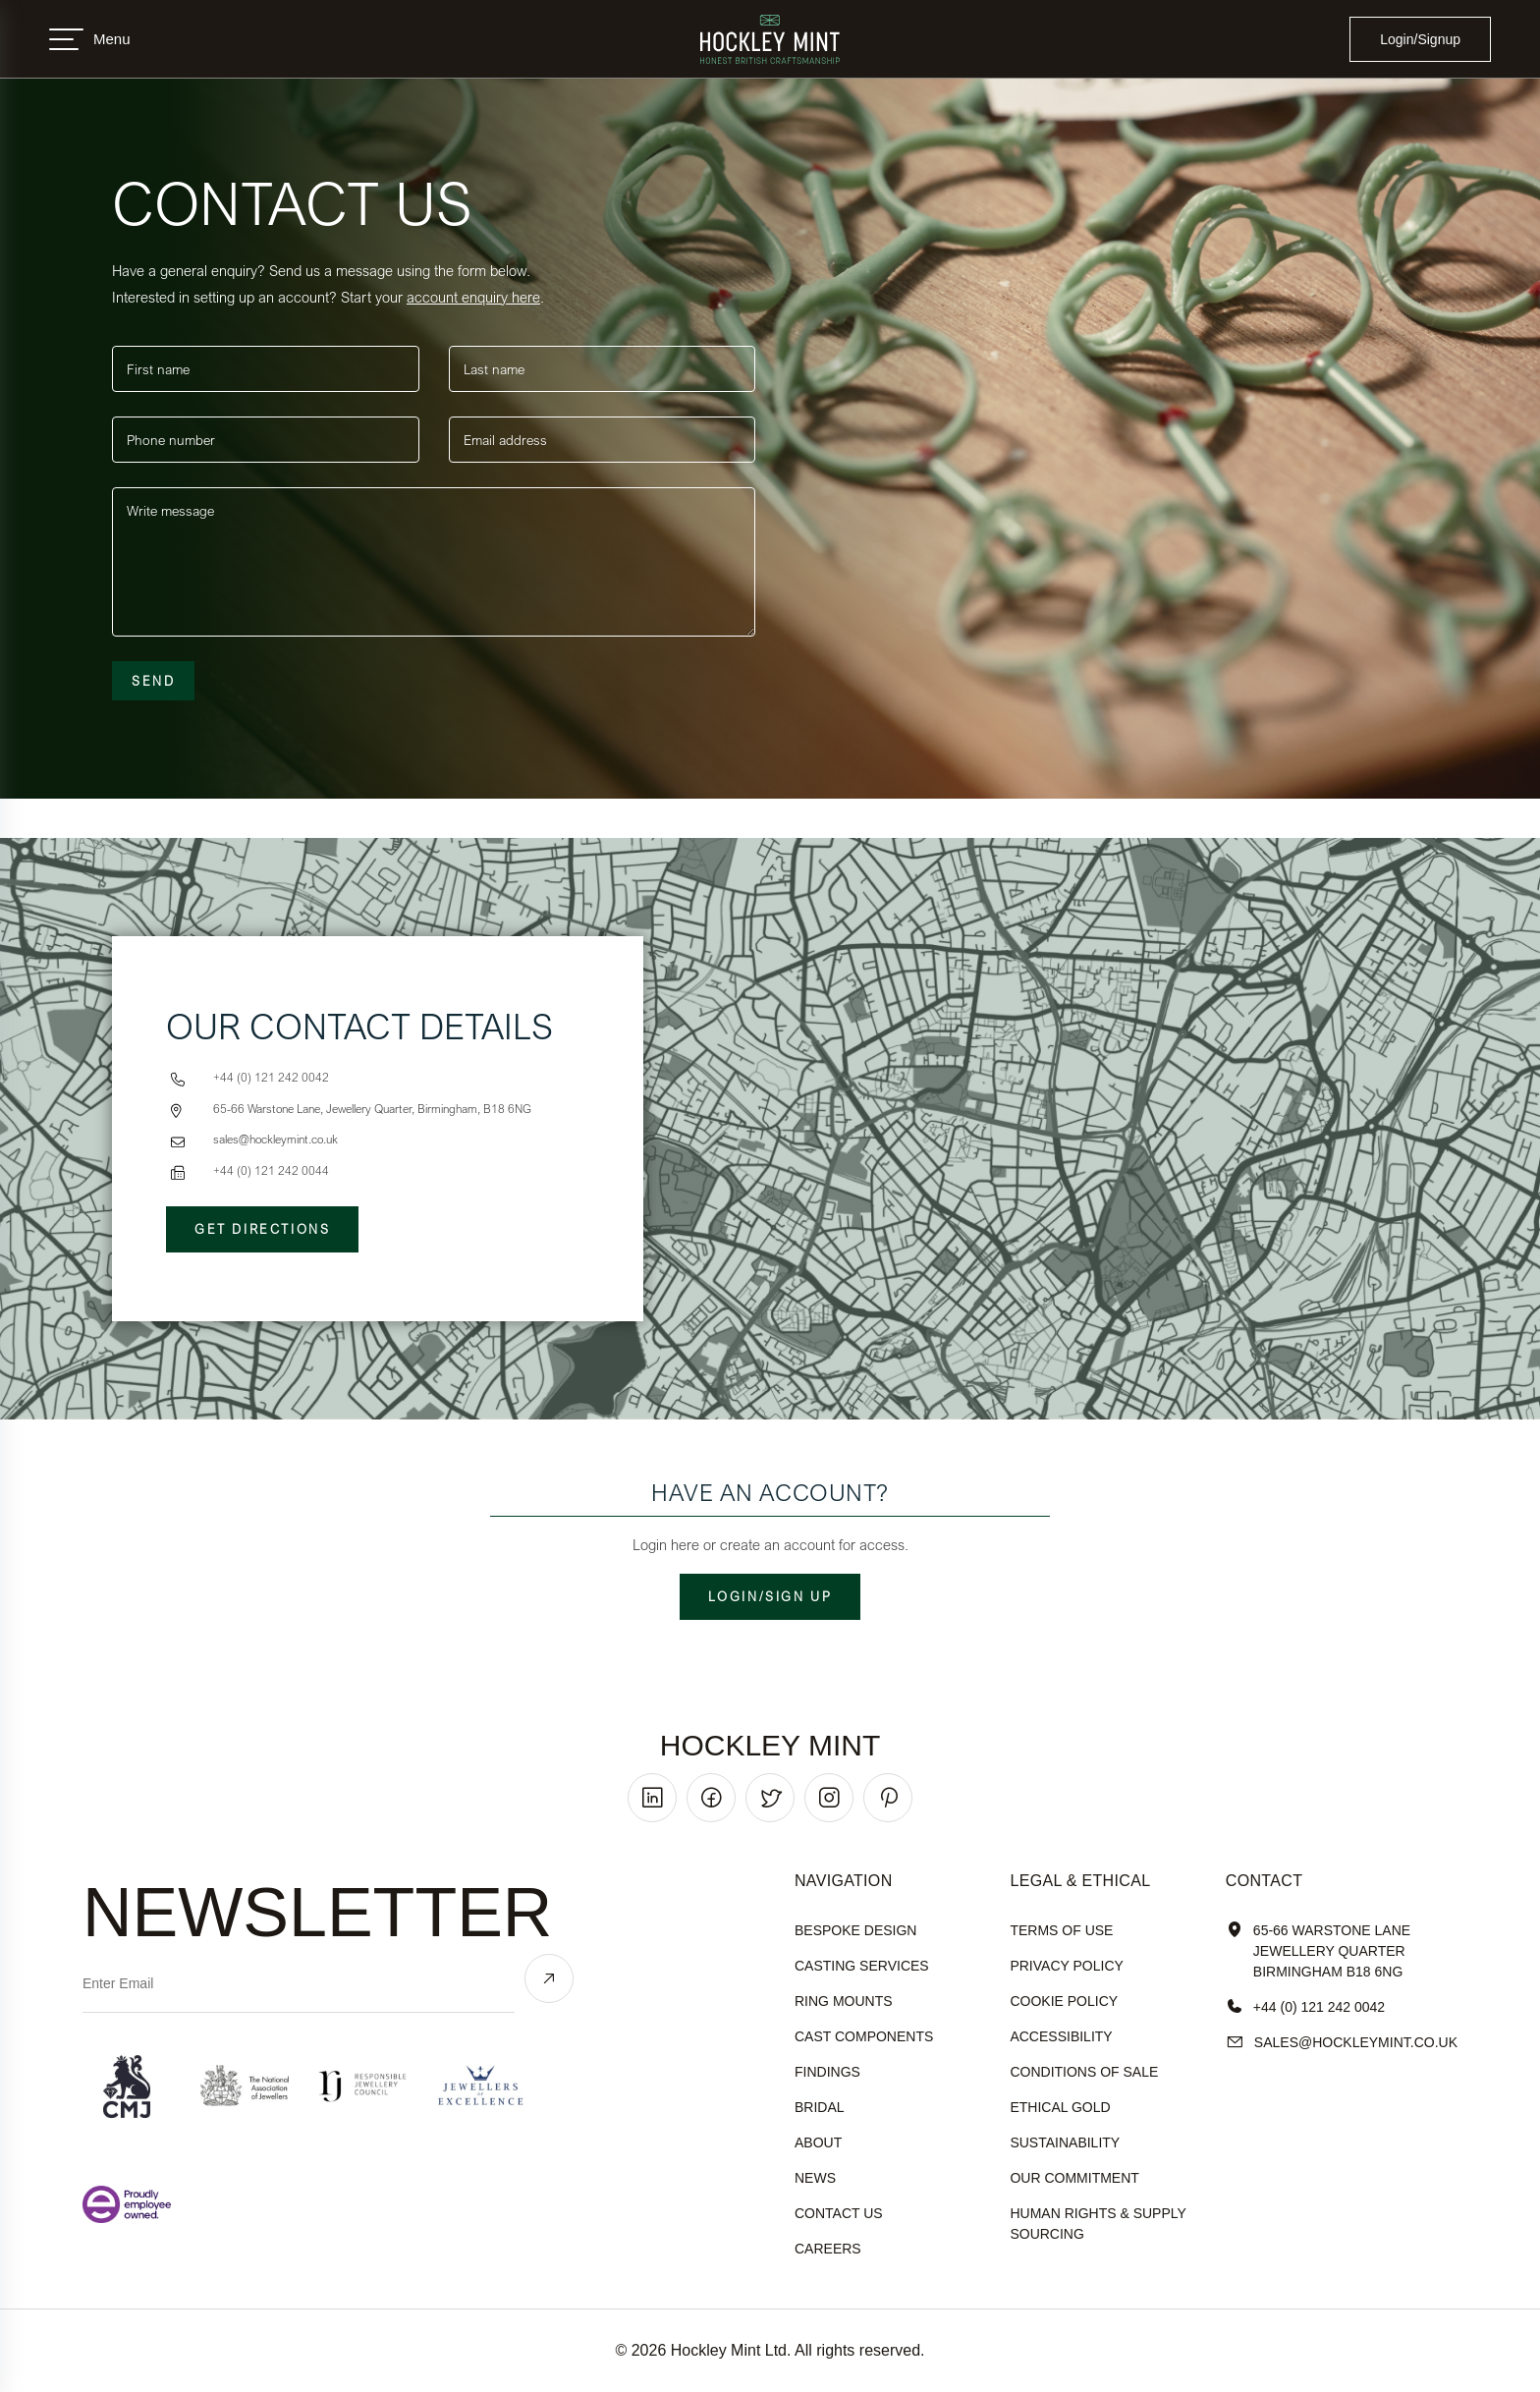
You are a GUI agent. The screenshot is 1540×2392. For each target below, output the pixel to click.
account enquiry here (473, 297)
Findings (827, 2072)
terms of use (1061, 1930)
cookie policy (1064, 2001)
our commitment (1074, 2178)
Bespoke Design (855, 1930)
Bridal (820, 2107)
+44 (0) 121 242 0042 (1305, 2007)
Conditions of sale (1084, 2072)
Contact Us (839, 2213)
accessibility (1061, 2036)
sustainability (1065, 2142)
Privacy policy (1066, 1966)
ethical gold (1060, 2107)
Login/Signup (1420, 39)
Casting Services (862, 1966)
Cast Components (864, 2036)
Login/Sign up (770, 1596)
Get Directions (262, 1229)
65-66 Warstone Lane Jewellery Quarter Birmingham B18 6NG (1318, 1951)
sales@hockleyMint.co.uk (1342, 2042)
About (818, 2142)
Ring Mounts (844, 2001)
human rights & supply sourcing (1097, 2223)
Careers (828, 2248)
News (815, 2178)
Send (153, 681)
